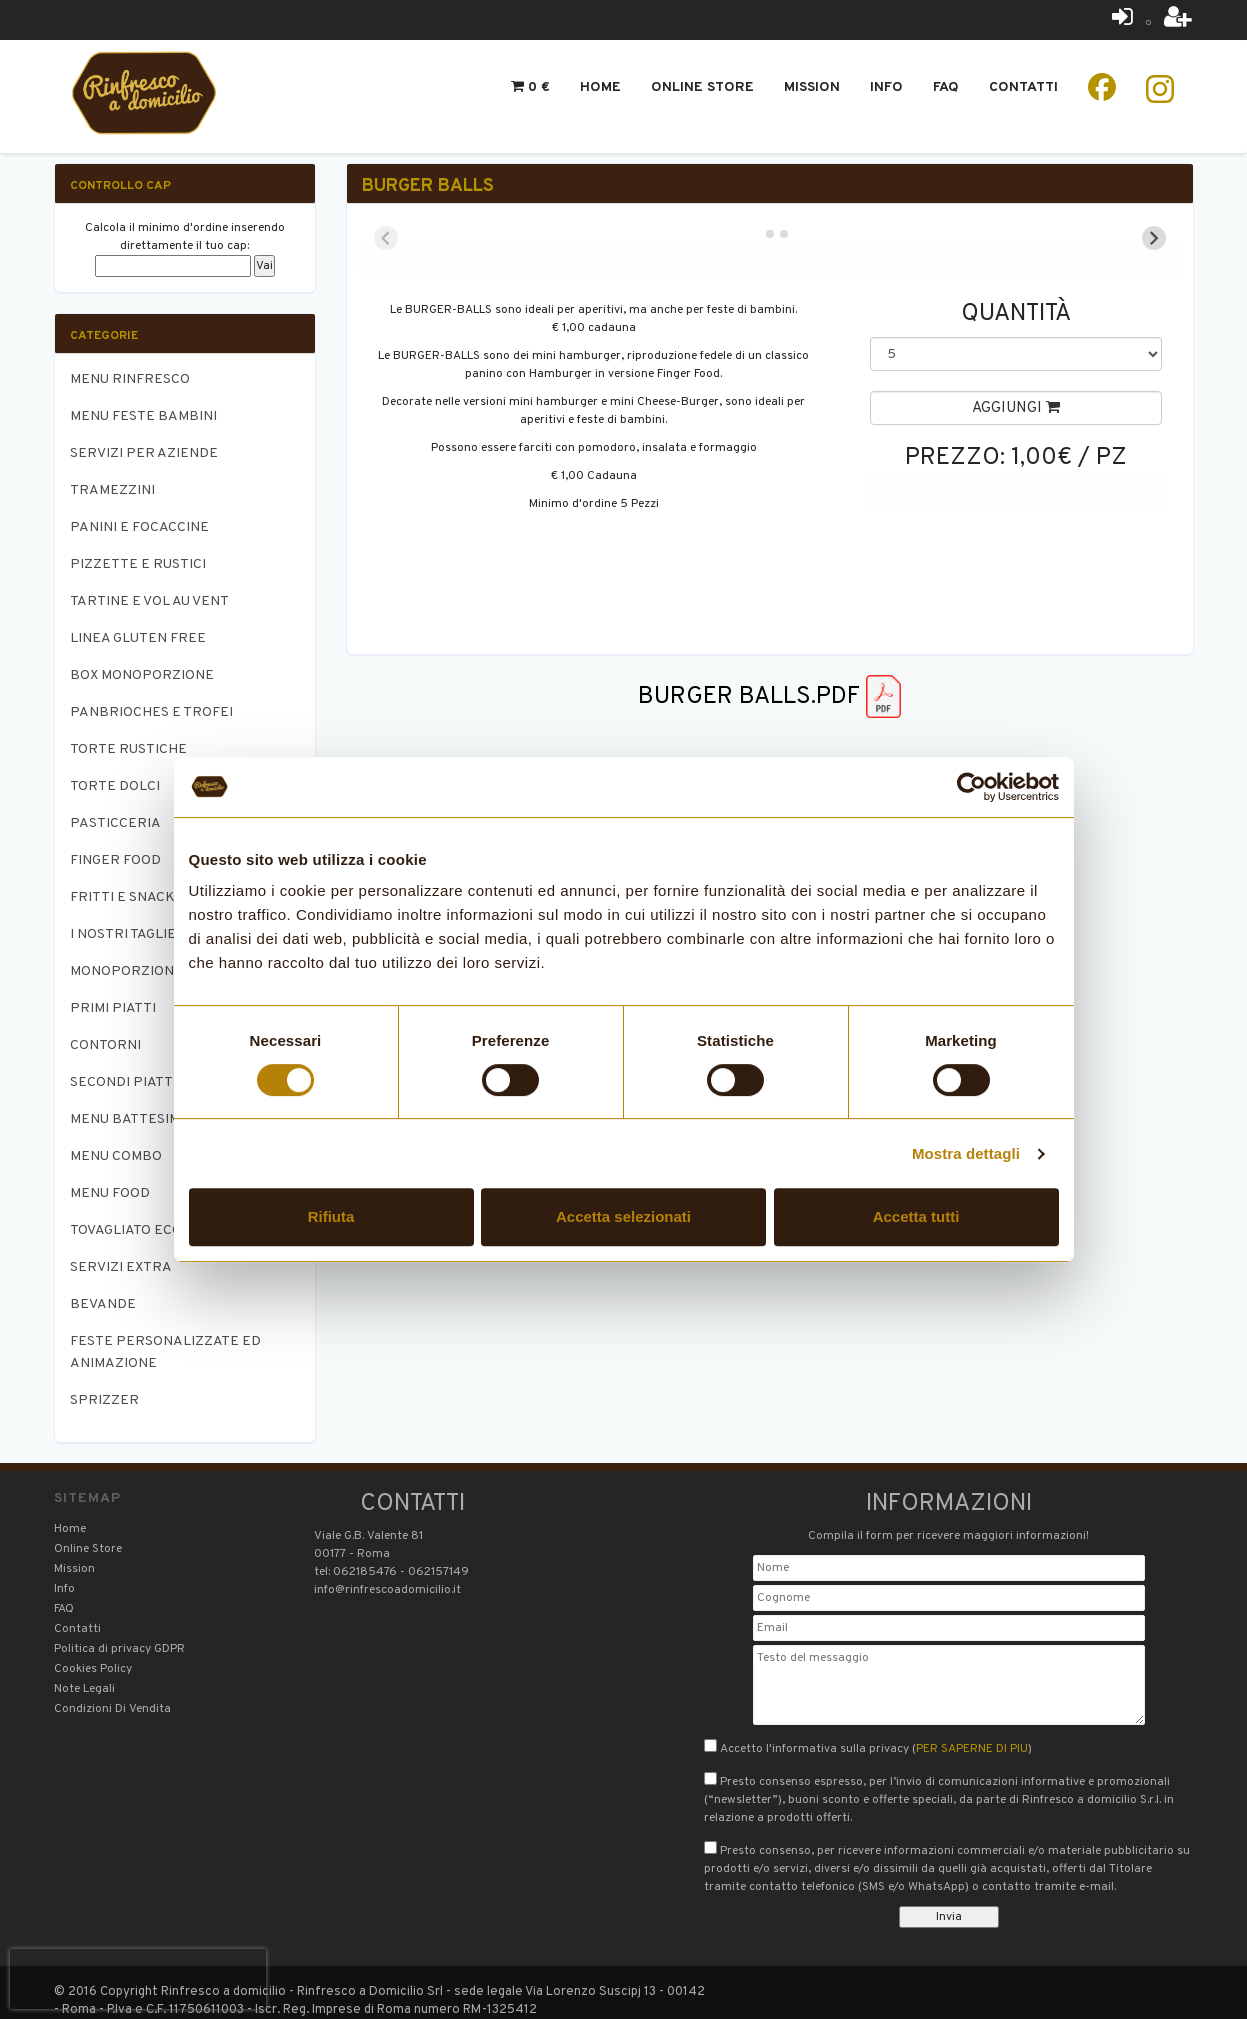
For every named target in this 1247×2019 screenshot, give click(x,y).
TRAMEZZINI (112, 490)
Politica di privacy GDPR (119, 1649)
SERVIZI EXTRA (121, 1267)
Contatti (1023, 87)
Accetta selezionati (623, 1216)
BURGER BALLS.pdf (769, 697)
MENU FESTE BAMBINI (143, 416)
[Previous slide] (386, 238)
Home (600, 87)
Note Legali (84, 1689)
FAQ (64, 1609)
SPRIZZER (104, 1400)
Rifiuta (331, 1216)
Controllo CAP (120, 186)
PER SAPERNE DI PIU (972, 1749)
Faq (946, 87)
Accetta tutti (916, 1216)
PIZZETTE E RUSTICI (138, 564)
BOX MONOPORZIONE (142, 675)
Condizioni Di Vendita (112, 1709)
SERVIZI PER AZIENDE (144, 453)
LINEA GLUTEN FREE (138, 638)
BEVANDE (103, 1304)
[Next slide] (1154, 238)
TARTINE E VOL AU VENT (149, 601)
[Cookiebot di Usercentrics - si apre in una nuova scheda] (971, 787)
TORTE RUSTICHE (128, 749)
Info (886, 87)
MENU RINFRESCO (130, 379)
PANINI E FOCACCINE (139, 527)
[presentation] (138, 1979)
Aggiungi (1016, 408)
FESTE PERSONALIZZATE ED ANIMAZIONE (165, 1352)
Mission (812, 87)
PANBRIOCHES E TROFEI (151, 712)
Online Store (702, 87)
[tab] (755, 233)
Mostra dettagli (966, 1153)
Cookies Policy (93, 1669)
